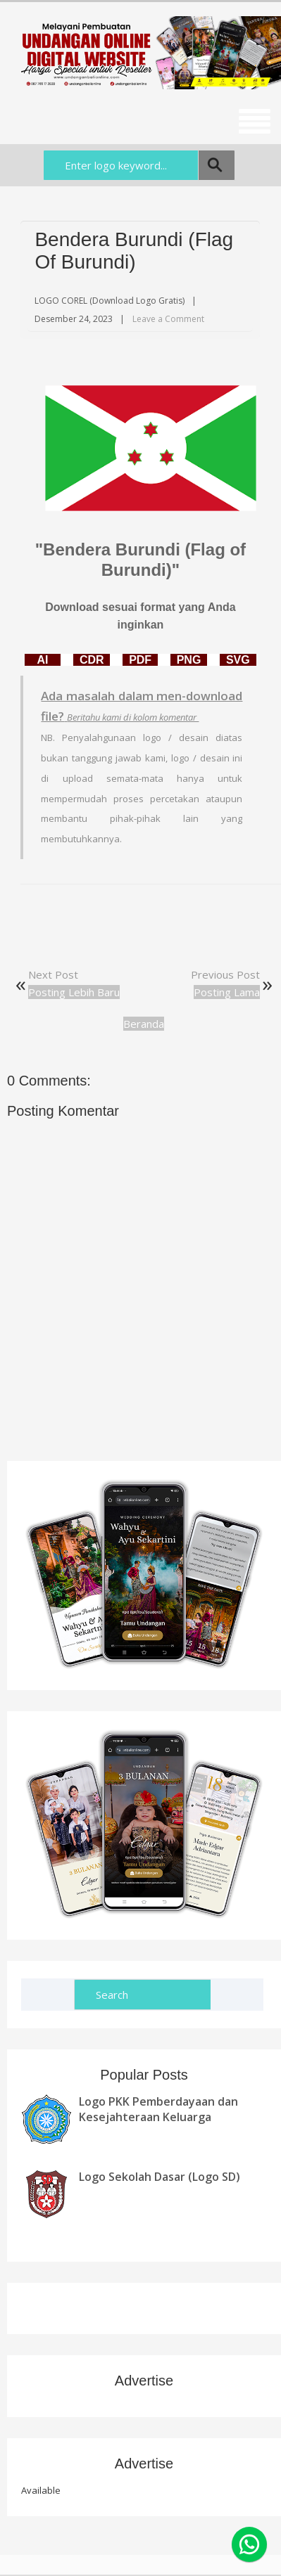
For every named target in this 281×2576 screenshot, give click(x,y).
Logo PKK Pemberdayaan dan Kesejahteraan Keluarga (158, 2109)
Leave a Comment (168, 319)
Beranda (143, 1024)
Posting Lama (227, 992)
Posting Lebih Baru (74, 992)
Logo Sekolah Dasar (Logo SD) (159, 2176)
